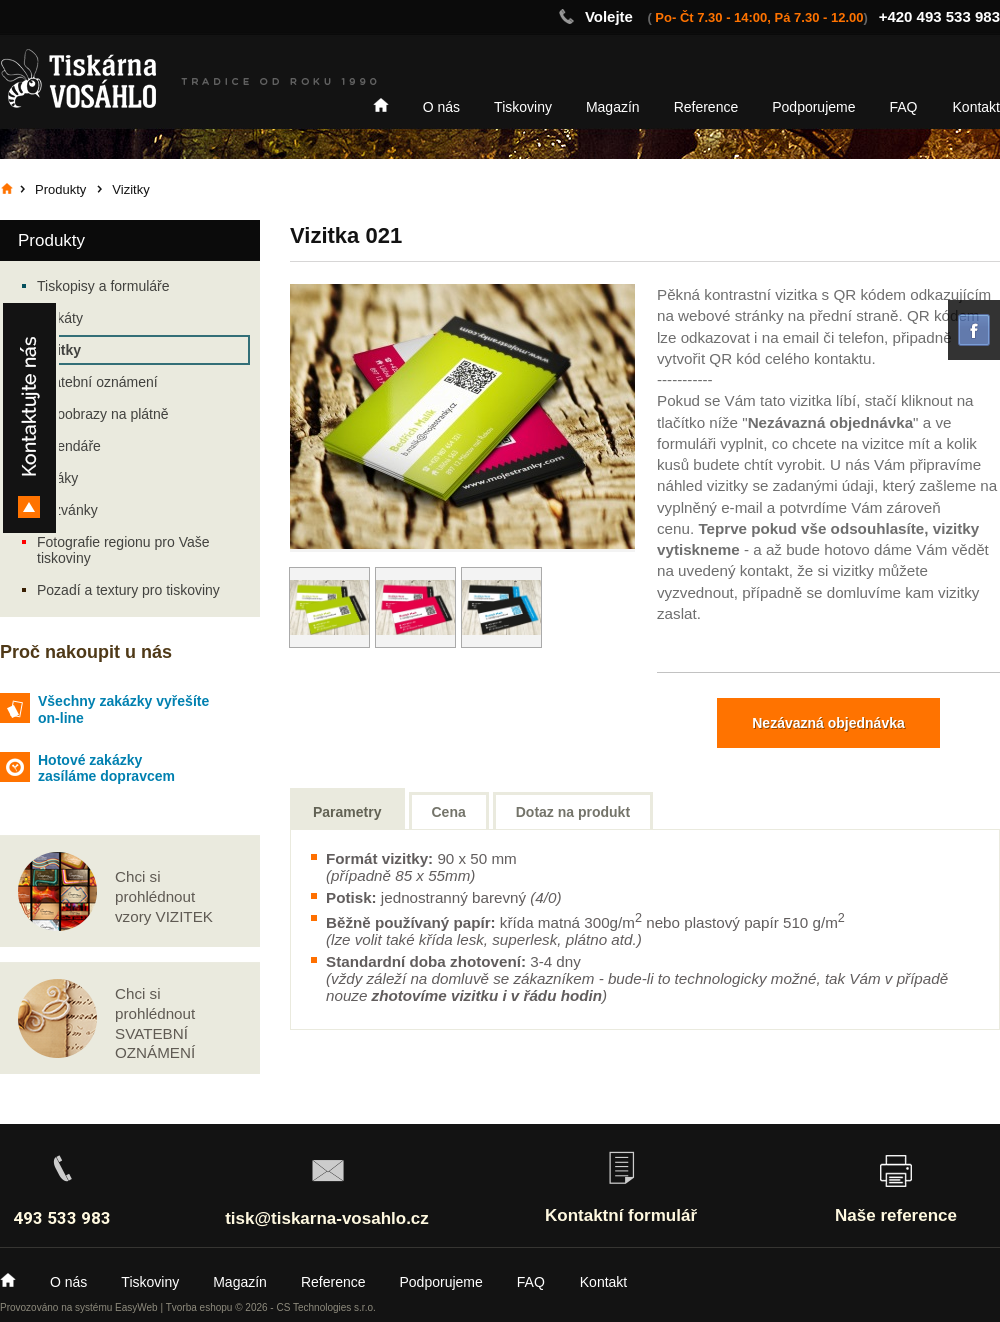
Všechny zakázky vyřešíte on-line (123, 709)
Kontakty (29, 418)
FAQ (904, 107)
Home (381, 105)
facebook (974, 330)
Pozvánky (67, 510)
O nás (441, 107)
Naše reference (896, 1215)
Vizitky (59, 350)
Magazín (613, 107)
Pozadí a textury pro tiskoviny (128, 590)
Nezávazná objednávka (828, 723)
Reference (706, 107)
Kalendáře (69, 446)
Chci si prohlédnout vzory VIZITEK (164, 896)
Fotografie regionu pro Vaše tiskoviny (123, 550)
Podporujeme (813, 107)
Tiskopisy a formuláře (103, 286)
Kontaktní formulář (621, 1215)
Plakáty (60, 318)
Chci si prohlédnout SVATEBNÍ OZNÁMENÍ (155, 1023)
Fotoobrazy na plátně (103, 414)
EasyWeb (136, 1307)
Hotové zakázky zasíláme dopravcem (106, 768)
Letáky (57, 478)
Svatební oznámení (97, 382)
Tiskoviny (523, 107)
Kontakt (976, 107)
